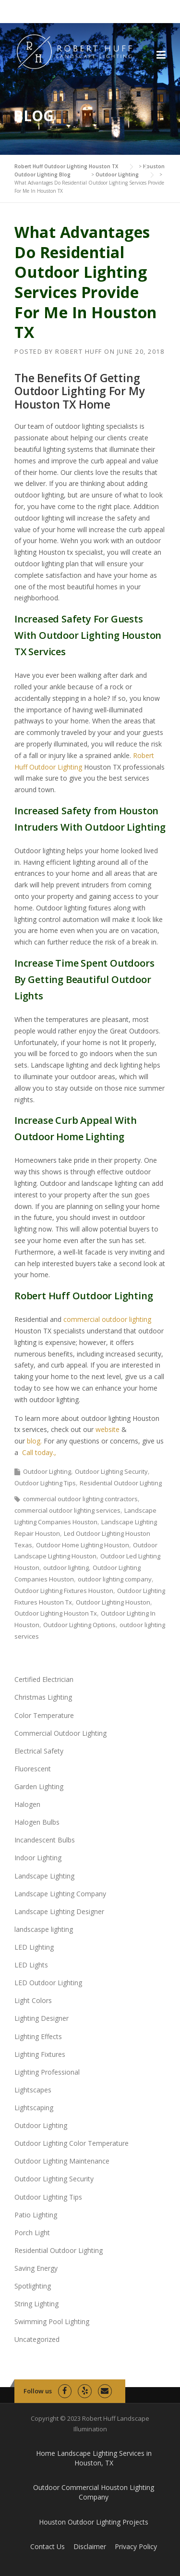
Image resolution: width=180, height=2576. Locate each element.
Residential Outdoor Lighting (121, 1483)
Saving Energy (36, 2268)
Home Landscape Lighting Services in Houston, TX (94, 2458)
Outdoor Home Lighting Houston (82, 1545)
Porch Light (32, 2232)
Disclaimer (89, 2546)
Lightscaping (33, 2107)
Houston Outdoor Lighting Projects (93, 2521)
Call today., (39, 1452)
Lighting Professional (47, 2072)
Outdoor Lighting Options (79, 1624)
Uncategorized (37, 2339)
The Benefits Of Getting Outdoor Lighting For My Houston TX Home (79, 391)
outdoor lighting (66, 1567)
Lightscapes (32, 2089)
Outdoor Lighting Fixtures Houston (63, 1590)
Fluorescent (32, 1768)
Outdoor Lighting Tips (45, 1483)
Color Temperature (44, 1715)
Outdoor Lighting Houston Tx (55, 1613)
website (108, 1429)
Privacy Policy (136, 2546)
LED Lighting (34, 1947)
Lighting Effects (38, 2036)
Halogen (27, 1804)
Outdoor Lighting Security (111, 1471)
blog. (33, 1440)
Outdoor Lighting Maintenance (61, 2160)
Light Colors (33, 2000)
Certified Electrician (43, 1679)
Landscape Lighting (44, 1875)
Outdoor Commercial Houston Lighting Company (93, 2492)
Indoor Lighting (37, 1857)
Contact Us (47, 2546)
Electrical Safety (38, 1750)
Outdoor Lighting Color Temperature (71, 2143)
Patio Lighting (35, 2214)
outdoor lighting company (115, 1579)
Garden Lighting (38, 1786)
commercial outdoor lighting (107, 1319)
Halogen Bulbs (37, 1822)
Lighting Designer (41, 2018)
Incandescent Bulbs (44, 1839)
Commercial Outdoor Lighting (60, 1733)
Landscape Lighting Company (60, 1893)
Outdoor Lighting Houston (113, 1602)
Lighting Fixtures (39, 2054)
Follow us (38, 2391)
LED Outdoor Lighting (48, 1982)
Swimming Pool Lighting (51, 2321)
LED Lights (31, 1964)
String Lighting (36, 2303)
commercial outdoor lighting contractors (80, 1498)
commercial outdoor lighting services (67, 1510)
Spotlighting (32, 2285)
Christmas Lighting (43, 1697)
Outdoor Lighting (47, 1471)
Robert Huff (78, 351)
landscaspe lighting (43, 1929)
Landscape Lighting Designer (59, 1911)
